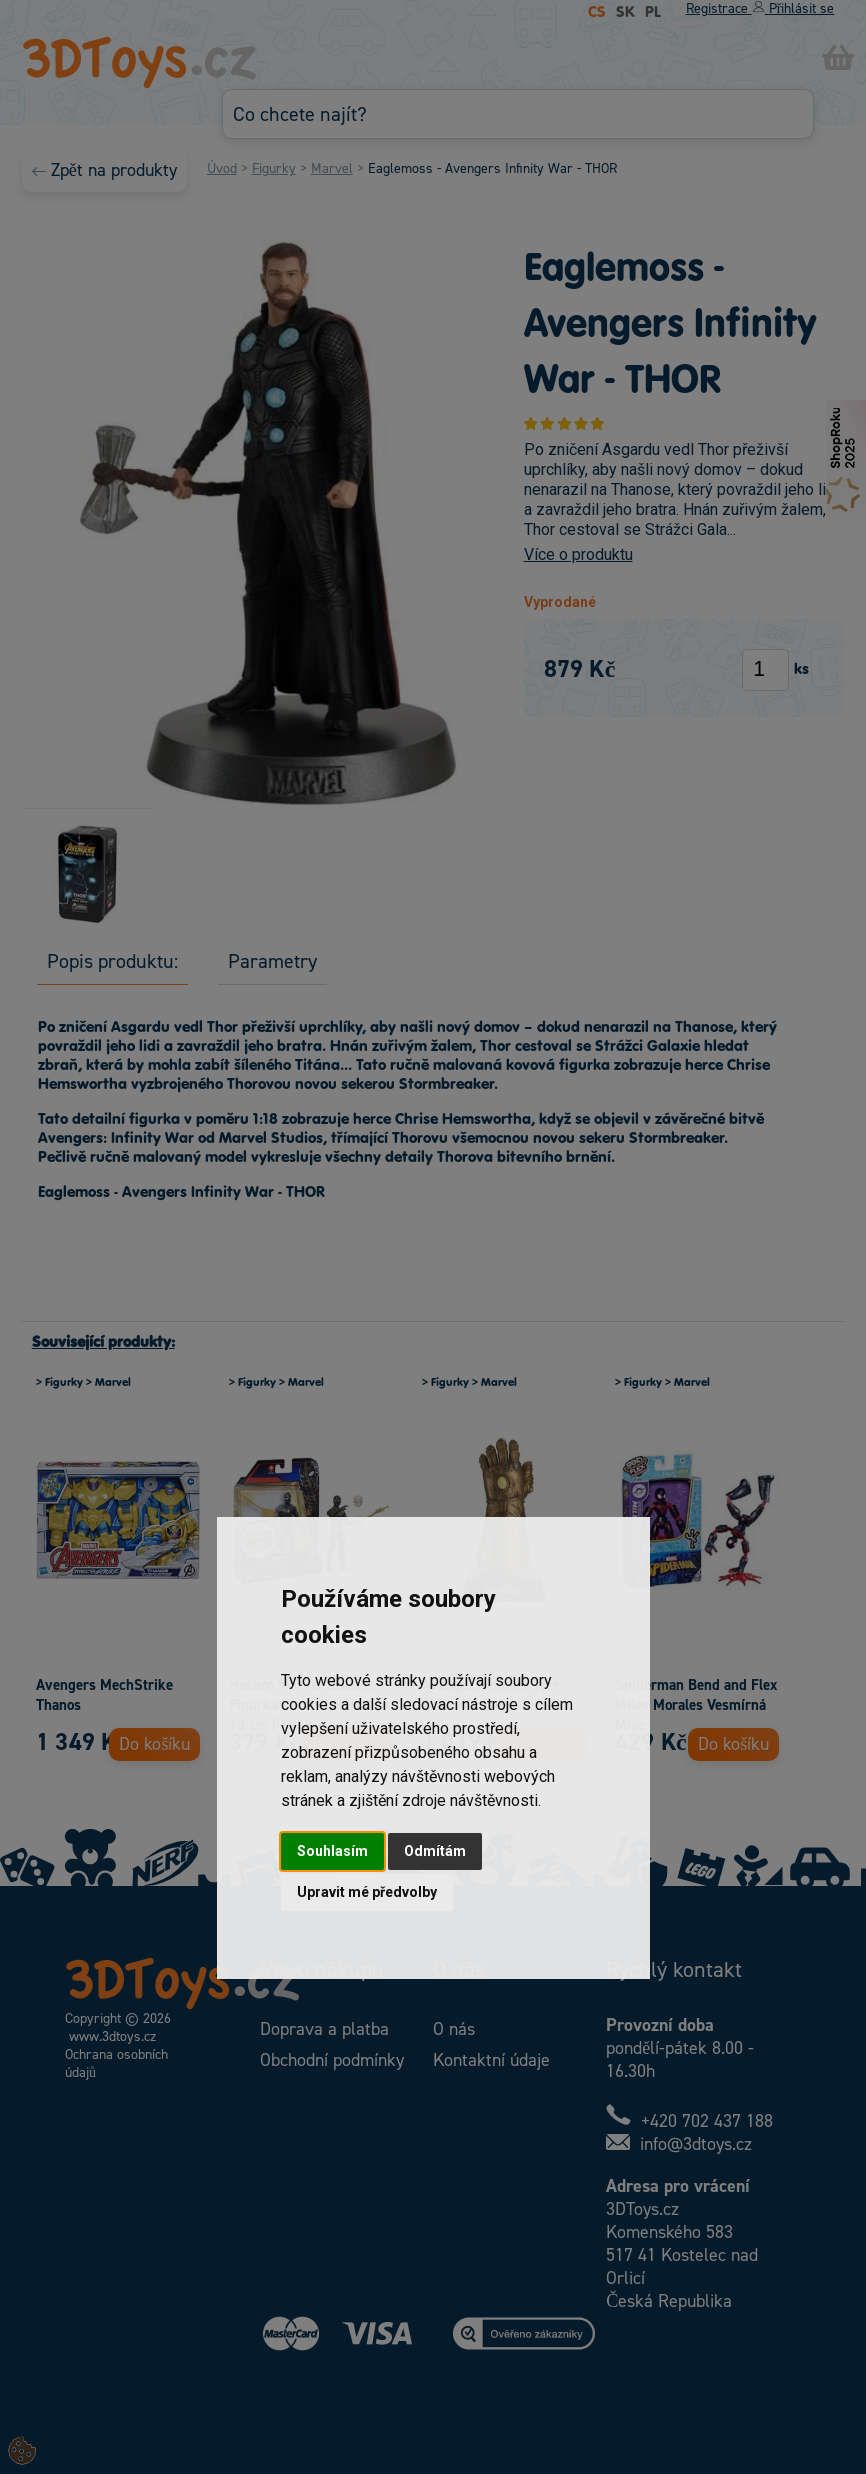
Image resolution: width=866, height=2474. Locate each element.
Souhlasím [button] (332, 1851)
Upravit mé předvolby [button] (367, 1892)
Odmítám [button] (435, 1851)
